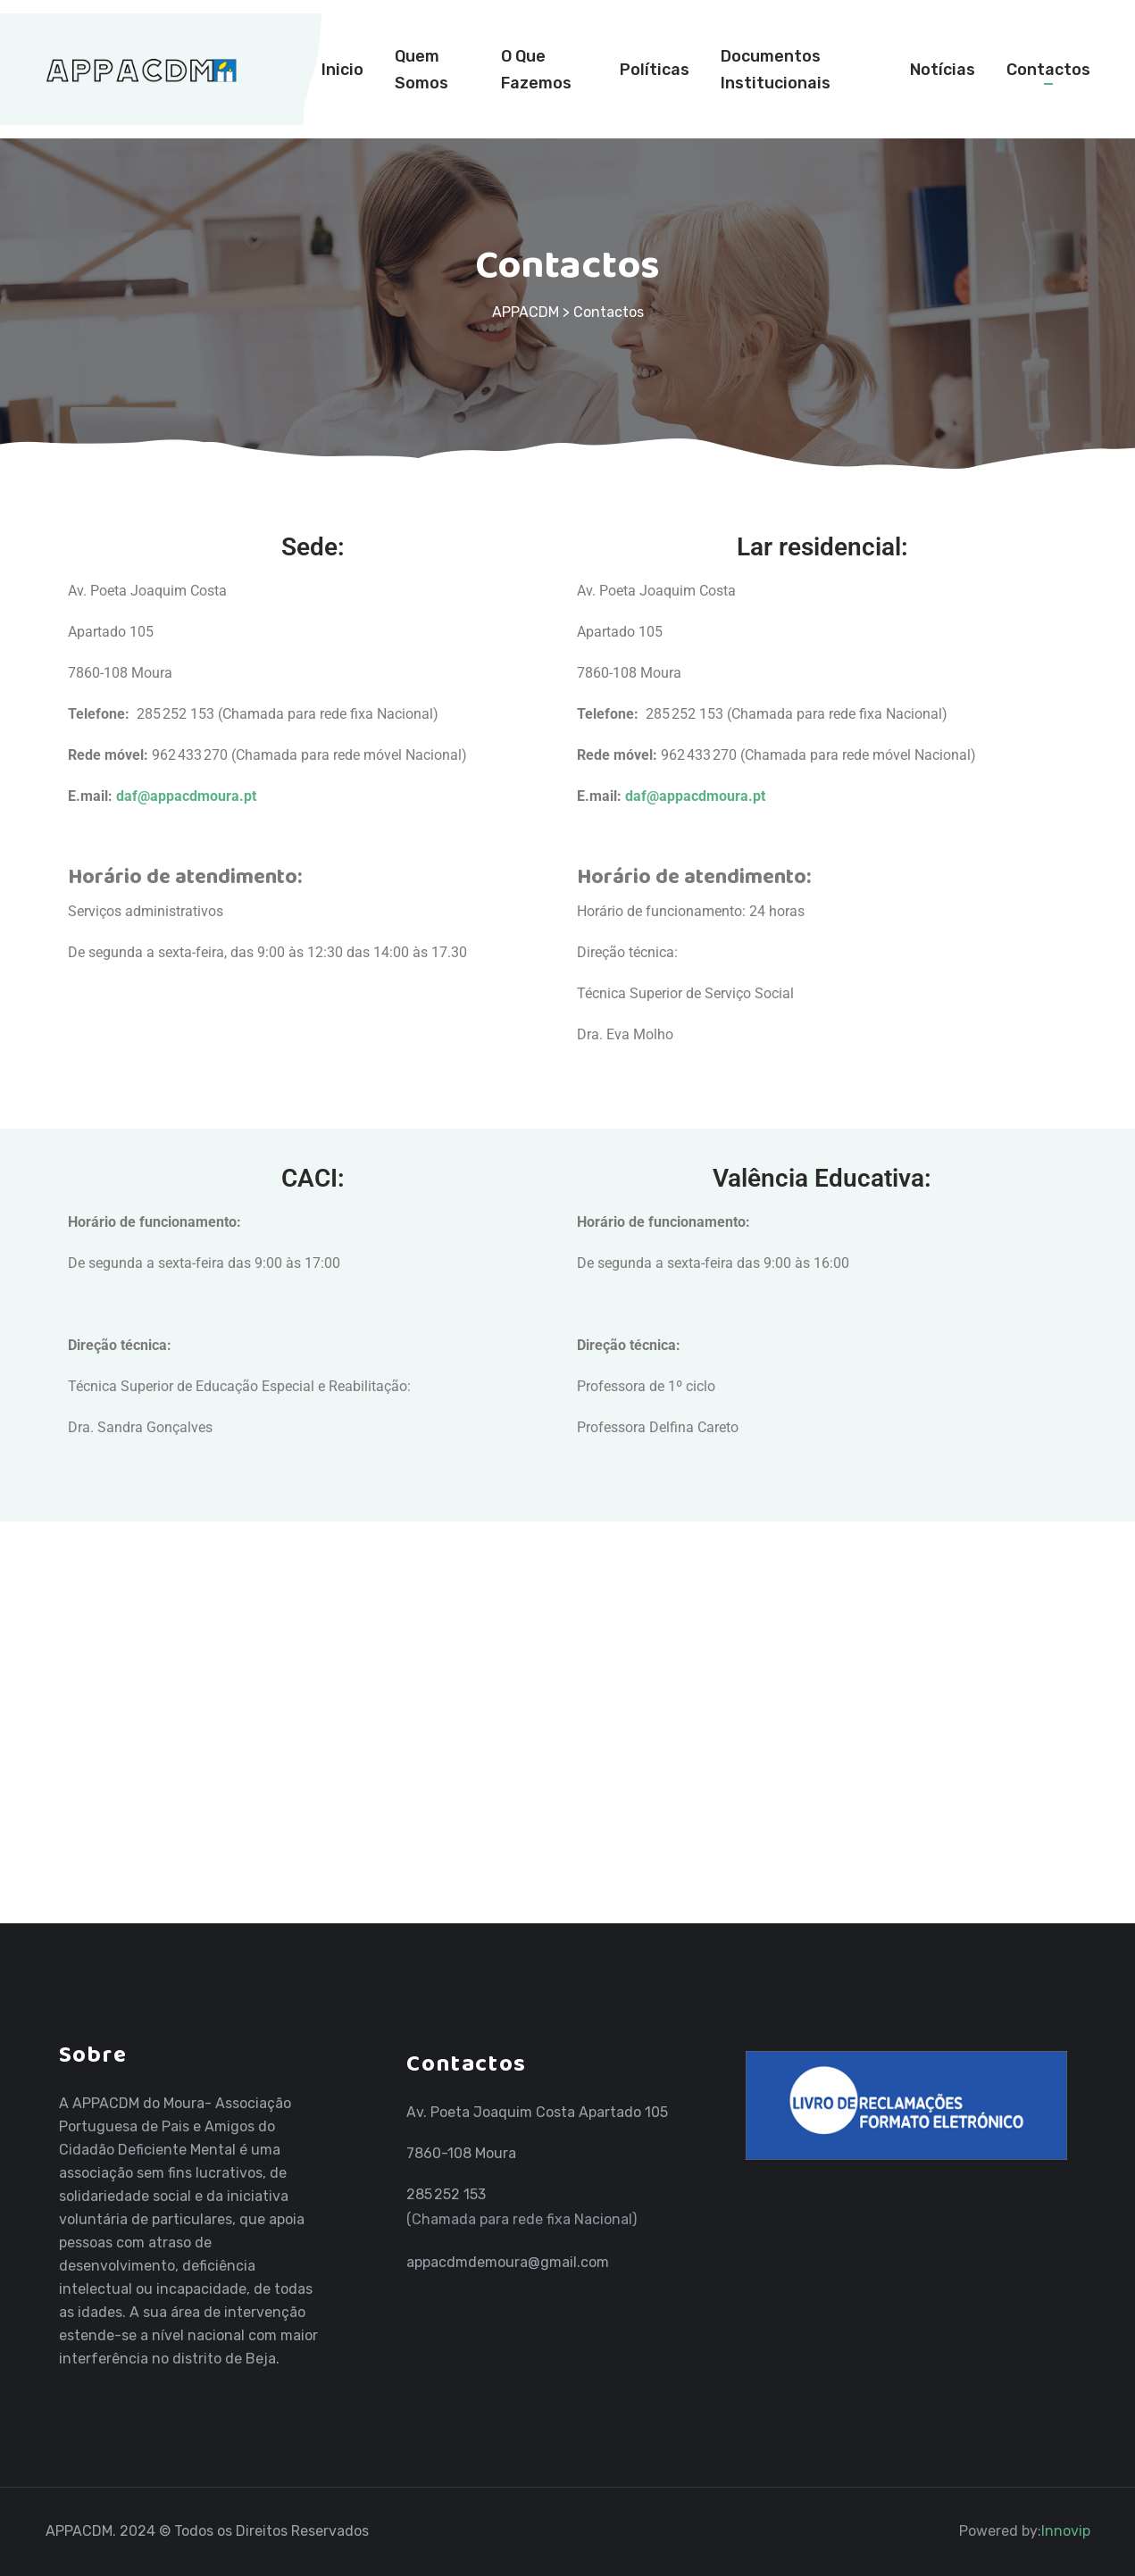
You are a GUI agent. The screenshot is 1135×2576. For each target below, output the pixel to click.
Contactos (1048, 69)
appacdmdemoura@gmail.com (507, 2262)
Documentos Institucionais (775, 69)
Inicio (342, 69)
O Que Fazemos (536, 69)
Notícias (942, 69)
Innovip (1065, 2530)
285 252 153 (446, 2194)
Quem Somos (421, 69)
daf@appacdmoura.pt (188, 796)
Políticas (654, 69)
